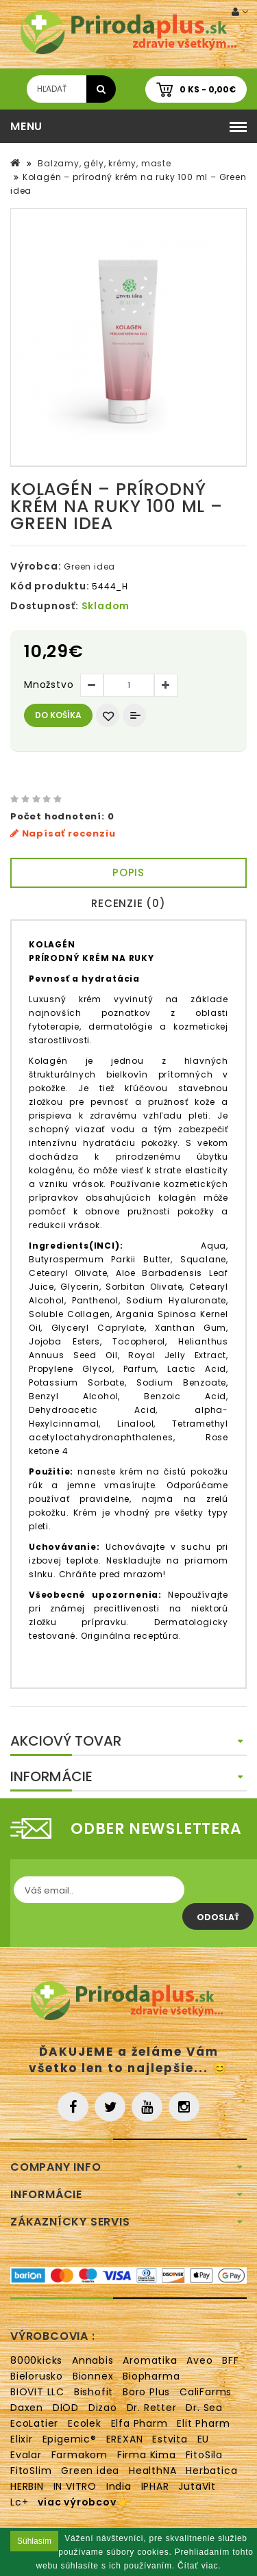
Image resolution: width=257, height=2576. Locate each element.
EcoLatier (34, 2423)
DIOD (66, 2407)
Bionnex (93, 2376)
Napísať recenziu (62, 833)
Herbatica (211, 2470)
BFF (230, 2360)
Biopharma (151, 2376)
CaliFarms (206, 2392)
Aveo (199, 2360)
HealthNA (152, 2470)
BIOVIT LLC (37, 2392)
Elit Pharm (203, 2423)
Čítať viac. (199, 2566)
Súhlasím (34, 2541)
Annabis (93, 2360)
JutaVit (197, 2486)
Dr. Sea (204, 2407)
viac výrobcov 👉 (84, 2502)
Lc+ (19, 2502)
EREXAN (124, 2439)
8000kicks (36, 2360)
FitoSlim (30, 2470)
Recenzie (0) (128, 903)
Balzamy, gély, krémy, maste (103, 163)
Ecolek (84, 2423)
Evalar (26, 2455)
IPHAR (155, 2486)
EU (203, 2439)
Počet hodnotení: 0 (62, 816)
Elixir (21, 2439)
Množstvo (48, 684)
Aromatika (150, 2360)
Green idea (89, 566)
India (119, 2486)
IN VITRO (75, 2486)
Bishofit (93, 2392)
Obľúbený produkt (107, 715)
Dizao (102, 2407)
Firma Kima (146, 2455)
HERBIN (27, 2486)
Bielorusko (36, 2376)
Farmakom (79, 2455)
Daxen (26, 2407)
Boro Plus (146, 2392)
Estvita (170, 2439)
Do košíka (58, 715)
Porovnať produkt (134, 715)
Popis (128, 872)
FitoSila (204, 2455)
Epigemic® (69, 2439)
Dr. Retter (152, 2407)
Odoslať (218, 1917)
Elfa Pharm (139, 2423)
